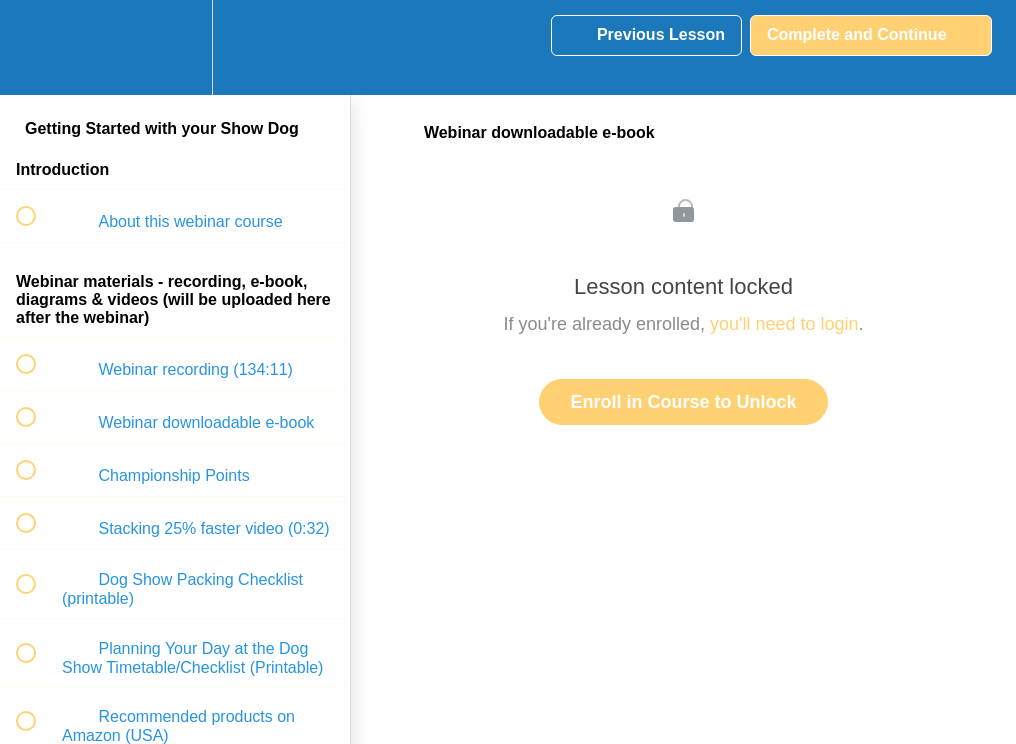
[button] (37, 47)
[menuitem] (175, 47)
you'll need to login (784, 324)
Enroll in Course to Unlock (683, 402)
